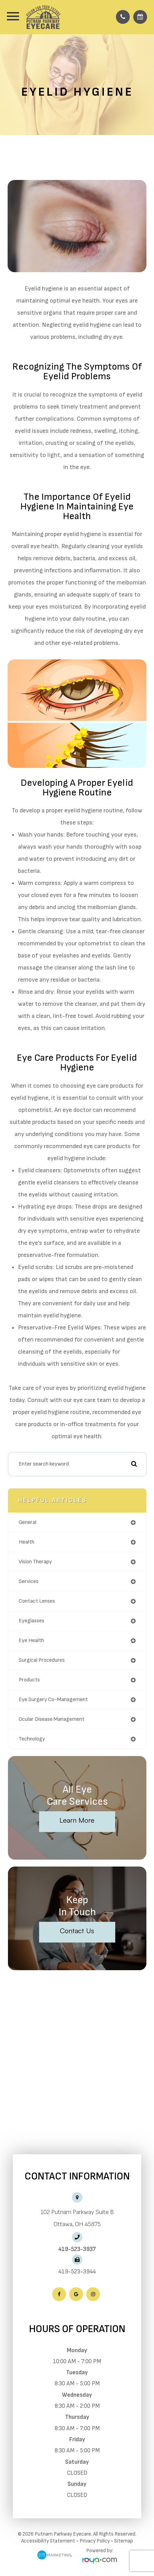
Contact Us (77, 1930)
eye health (31, 1640)
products (29, 1680)
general (27, 1522)
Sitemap (123, 2541)
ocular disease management (51, 1719)
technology (32, 1739)
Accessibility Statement (48, 2541)
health (26, 1542)
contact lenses (37, 1601)
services (28, 1581)
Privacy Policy (95, 2541)
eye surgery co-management (53, 1699)
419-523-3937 (77, 2249)
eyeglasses (31, 1621)
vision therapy (35, 1561)
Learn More (77, 1820)
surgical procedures (42, 1660)
